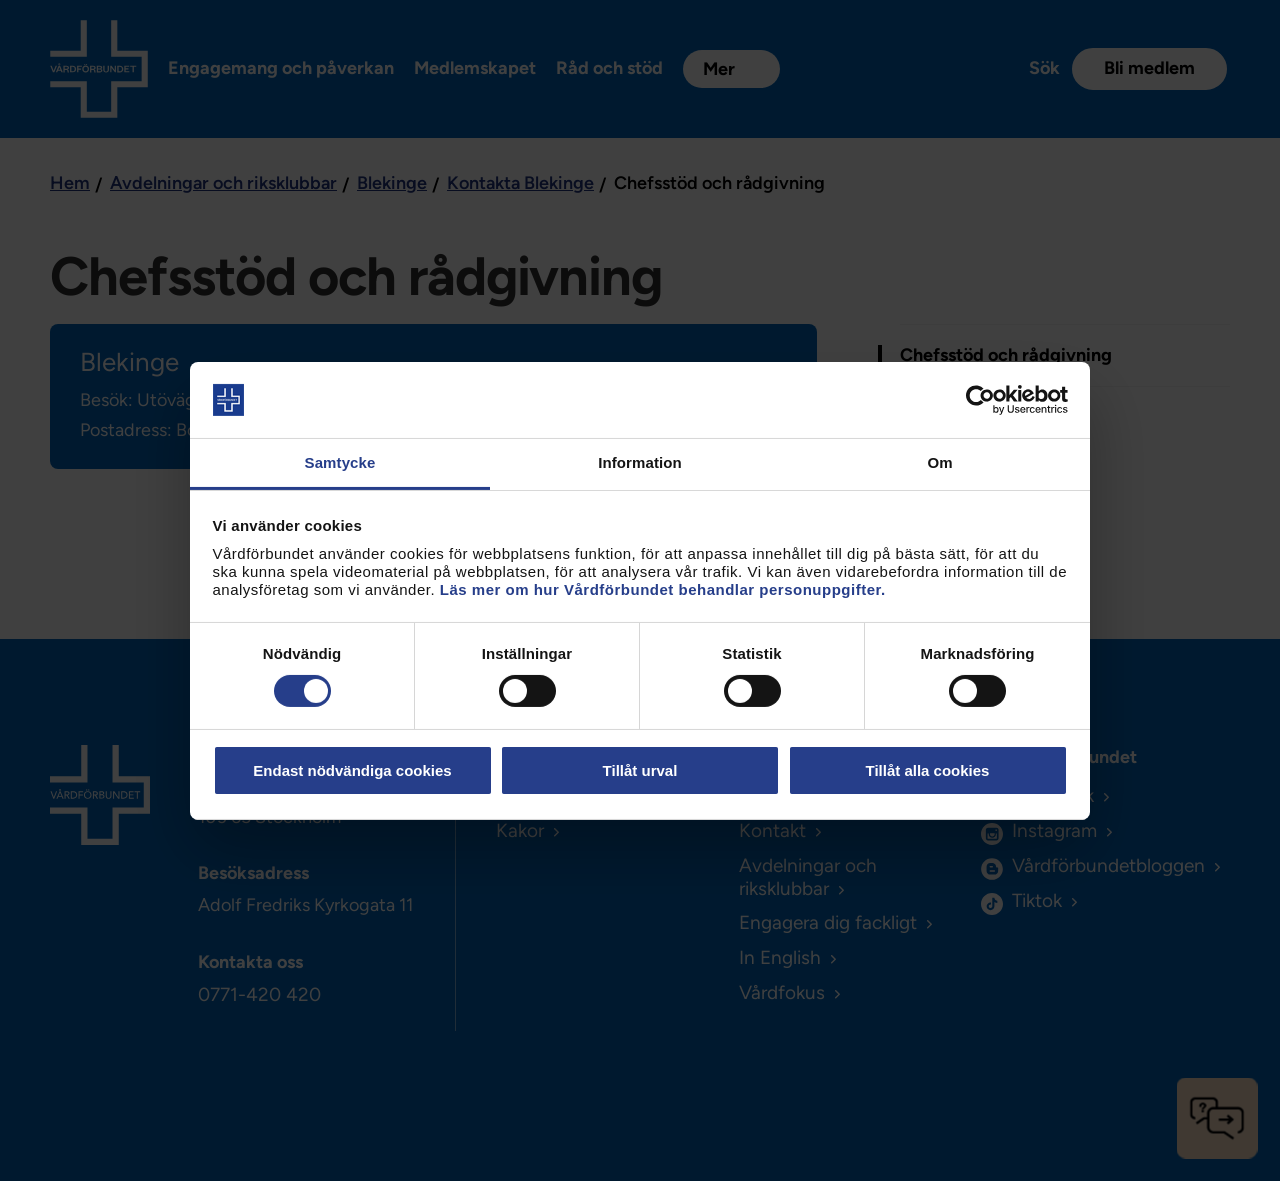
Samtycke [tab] (340, 462)
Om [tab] (939, 462)
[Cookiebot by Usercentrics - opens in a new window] (980, 400)
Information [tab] (640, 462)
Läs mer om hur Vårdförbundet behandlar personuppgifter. (663, 589)
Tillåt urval (640, 770)
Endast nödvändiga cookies (352, 770)
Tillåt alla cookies (928, 770)
